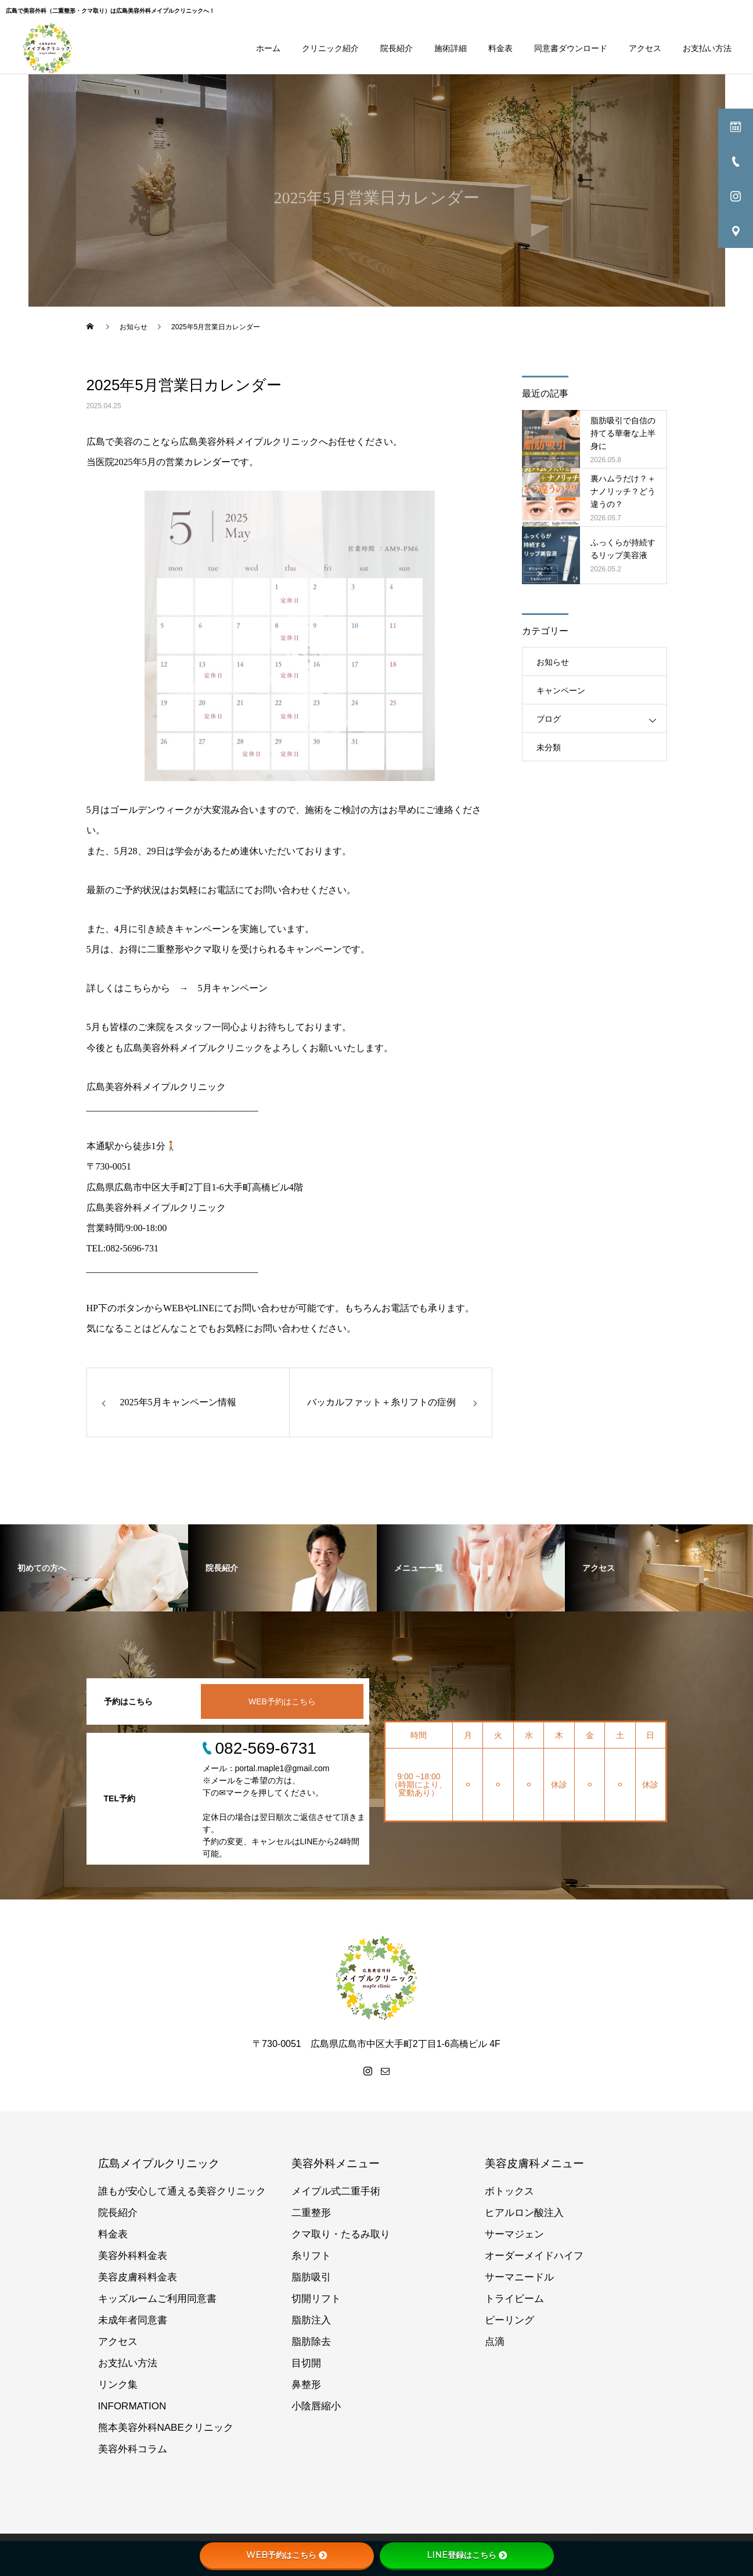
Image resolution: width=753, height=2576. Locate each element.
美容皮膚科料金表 (137, 2277)
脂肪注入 (311, 2320)
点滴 (495, 2341)
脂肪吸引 (311, 2277)
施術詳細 (450, 48)
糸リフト (311, 2255)
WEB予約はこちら (282, 1701)
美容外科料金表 (132, 2255)
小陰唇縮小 (316, 2406)
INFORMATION (132, 2406)
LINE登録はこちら (467, 2555)
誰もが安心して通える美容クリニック (182, 2191)
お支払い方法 (707, 48)
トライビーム (514, 2298)
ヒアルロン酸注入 (524, 2212)
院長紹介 (396, 48)
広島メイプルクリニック (158, 2163)
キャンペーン (560, 690)
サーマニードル (519, 2277)
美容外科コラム (132, 2449)
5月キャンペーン (233, 988)
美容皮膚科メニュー (534, 2163)
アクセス (645, 48)
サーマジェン (514, 2234)
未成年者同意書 (132, 2320)
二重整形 (311, 2212)
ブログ (548, 719)
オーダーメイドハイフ (534, 2255)
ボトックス (509, 2191)
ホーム (268, 48)
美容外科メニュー (335, 2163)
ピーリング (509, 2320)
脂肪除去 (311, 2341)
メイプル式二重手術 (335, 2191)
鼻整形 (306, 2384)
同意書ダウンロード (570, 48)
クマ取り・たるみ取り (340, 2234)
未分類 (548, 747)
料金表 (500, 48)
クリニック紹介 (330, 48)
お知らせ (552, 662)
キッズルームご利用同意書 (157, 2298)
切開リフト (316, 2298)
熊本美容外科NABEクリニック (165, 2427)
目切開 (306, 2363)
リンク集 (118, 2384)
